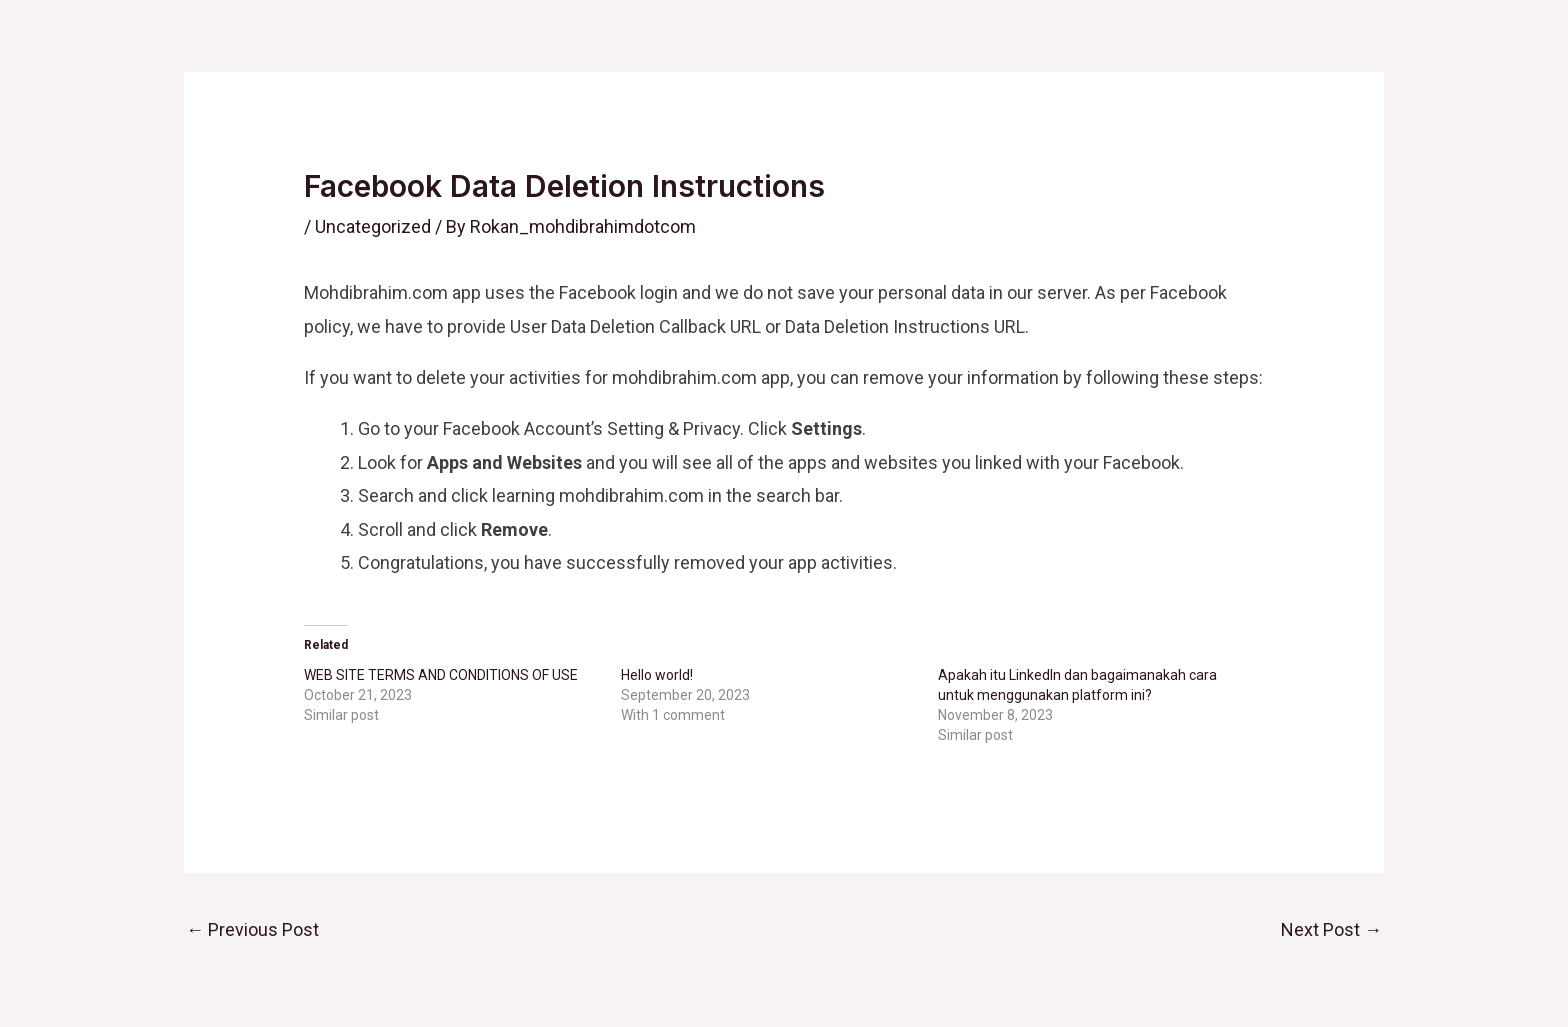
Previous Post (252, 929)
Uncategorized (373, 226)
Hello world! (657, 675)
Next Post (1331, 929)
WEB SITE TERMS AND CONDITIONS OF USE (441, 675)
